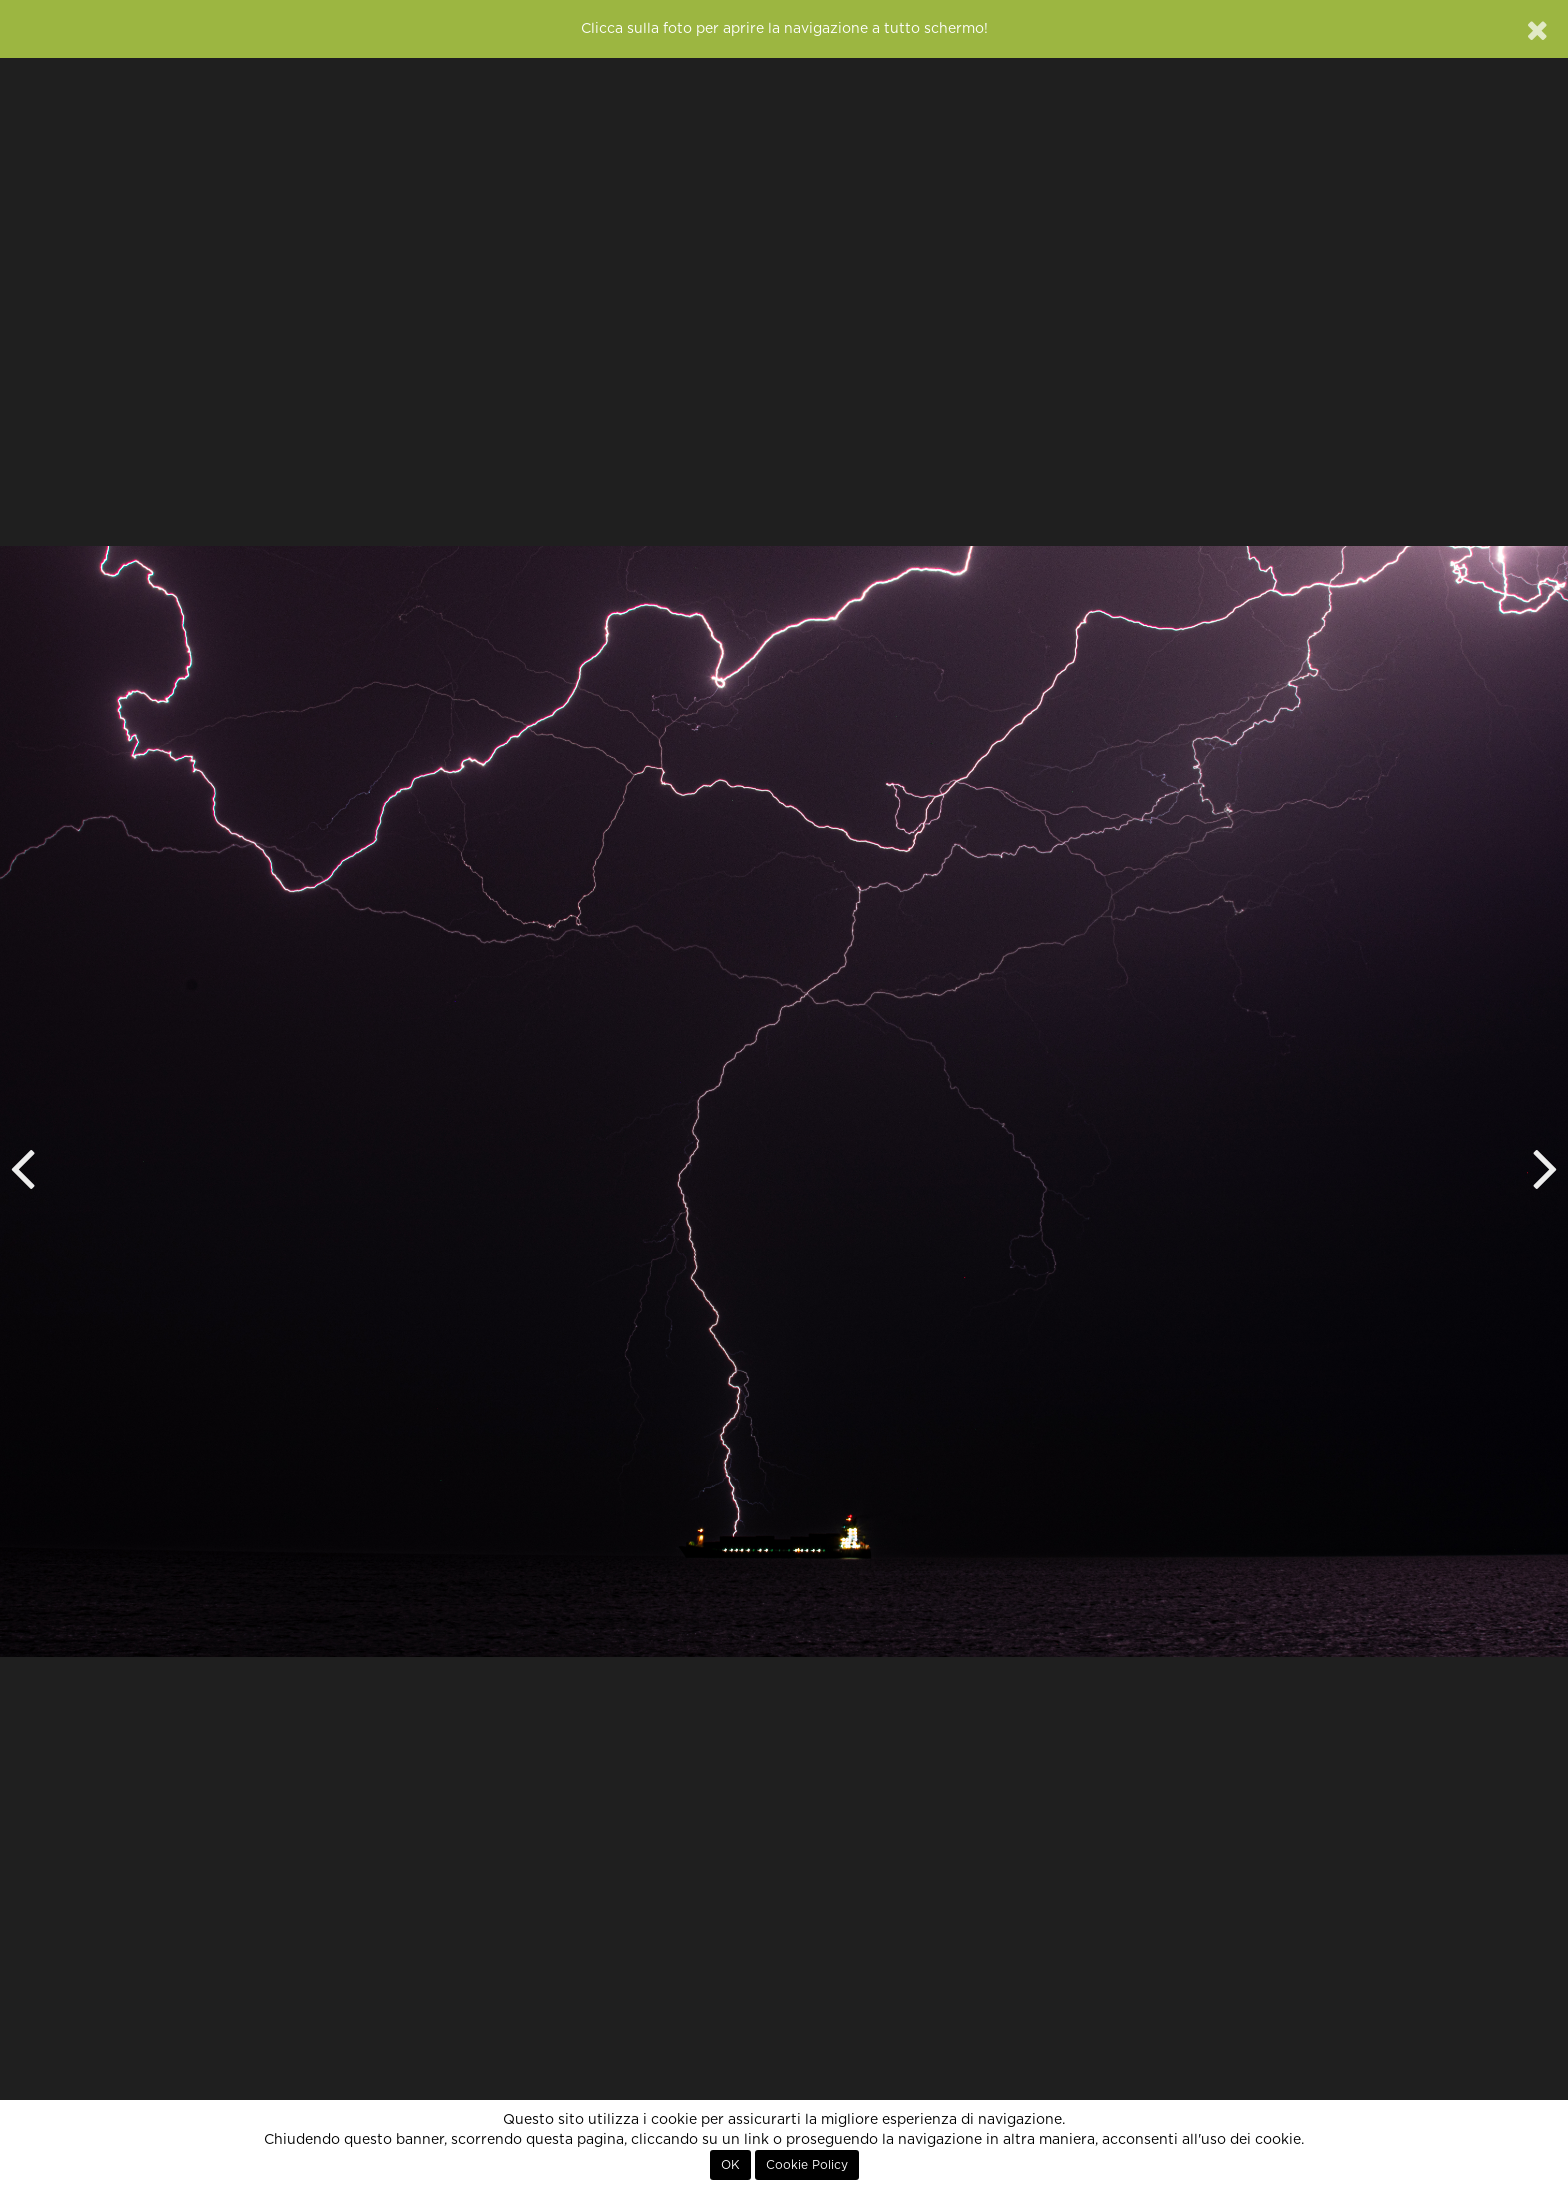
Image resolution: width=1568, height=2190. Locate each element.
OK (730, 2165)
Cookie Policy (807, 2165)
